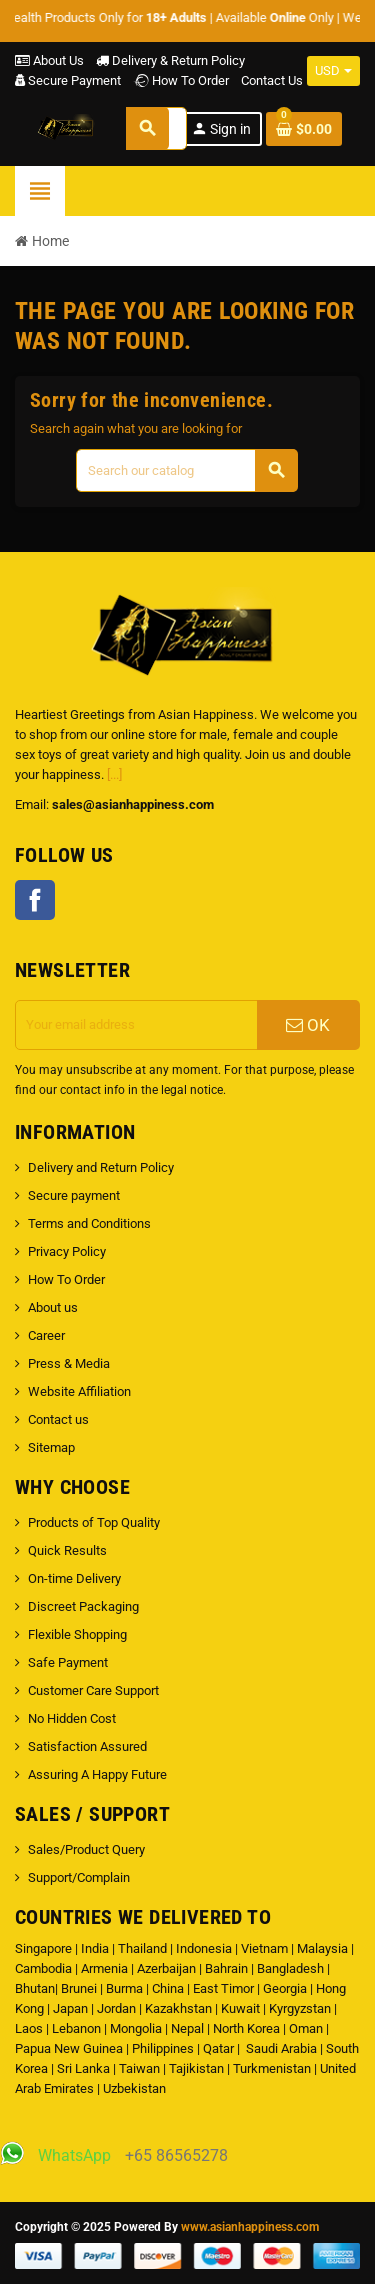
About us (53, 1307)
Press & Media (69, 1363)
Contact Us (272, 80)
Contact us (58, 1419)
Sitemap (51, 1447)
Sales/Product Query (86, 1849)
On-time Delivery (74, 1578)
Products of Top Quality (94, 1522)
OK (308, 1025)
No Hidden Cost (72, 1718)
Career (46, 1335)
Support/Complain (79, 1877)
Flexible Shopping (77, 1634)
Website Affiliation (79, 1391)
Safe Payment (68, 1662)
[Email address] (136, 1025)
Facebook (35, 900)
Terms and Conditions (89, 1223)
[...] (114, 774)
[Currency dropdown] (333, 71)
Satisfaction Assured (87, 1746)
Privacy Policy (67, 1251)
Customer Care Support (93, 1690)
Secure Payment (68, 80)
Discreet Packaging (83, 1606)
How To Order (181, 80)
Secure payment (74, 1195)
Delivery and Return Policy (101, 1167)
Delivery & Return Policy (170, 60)
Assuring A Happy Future (97, 1774)
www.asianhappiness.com (250, 2227)
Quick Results (67, 1550)
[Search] (186, 470)
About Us (49, 60)
